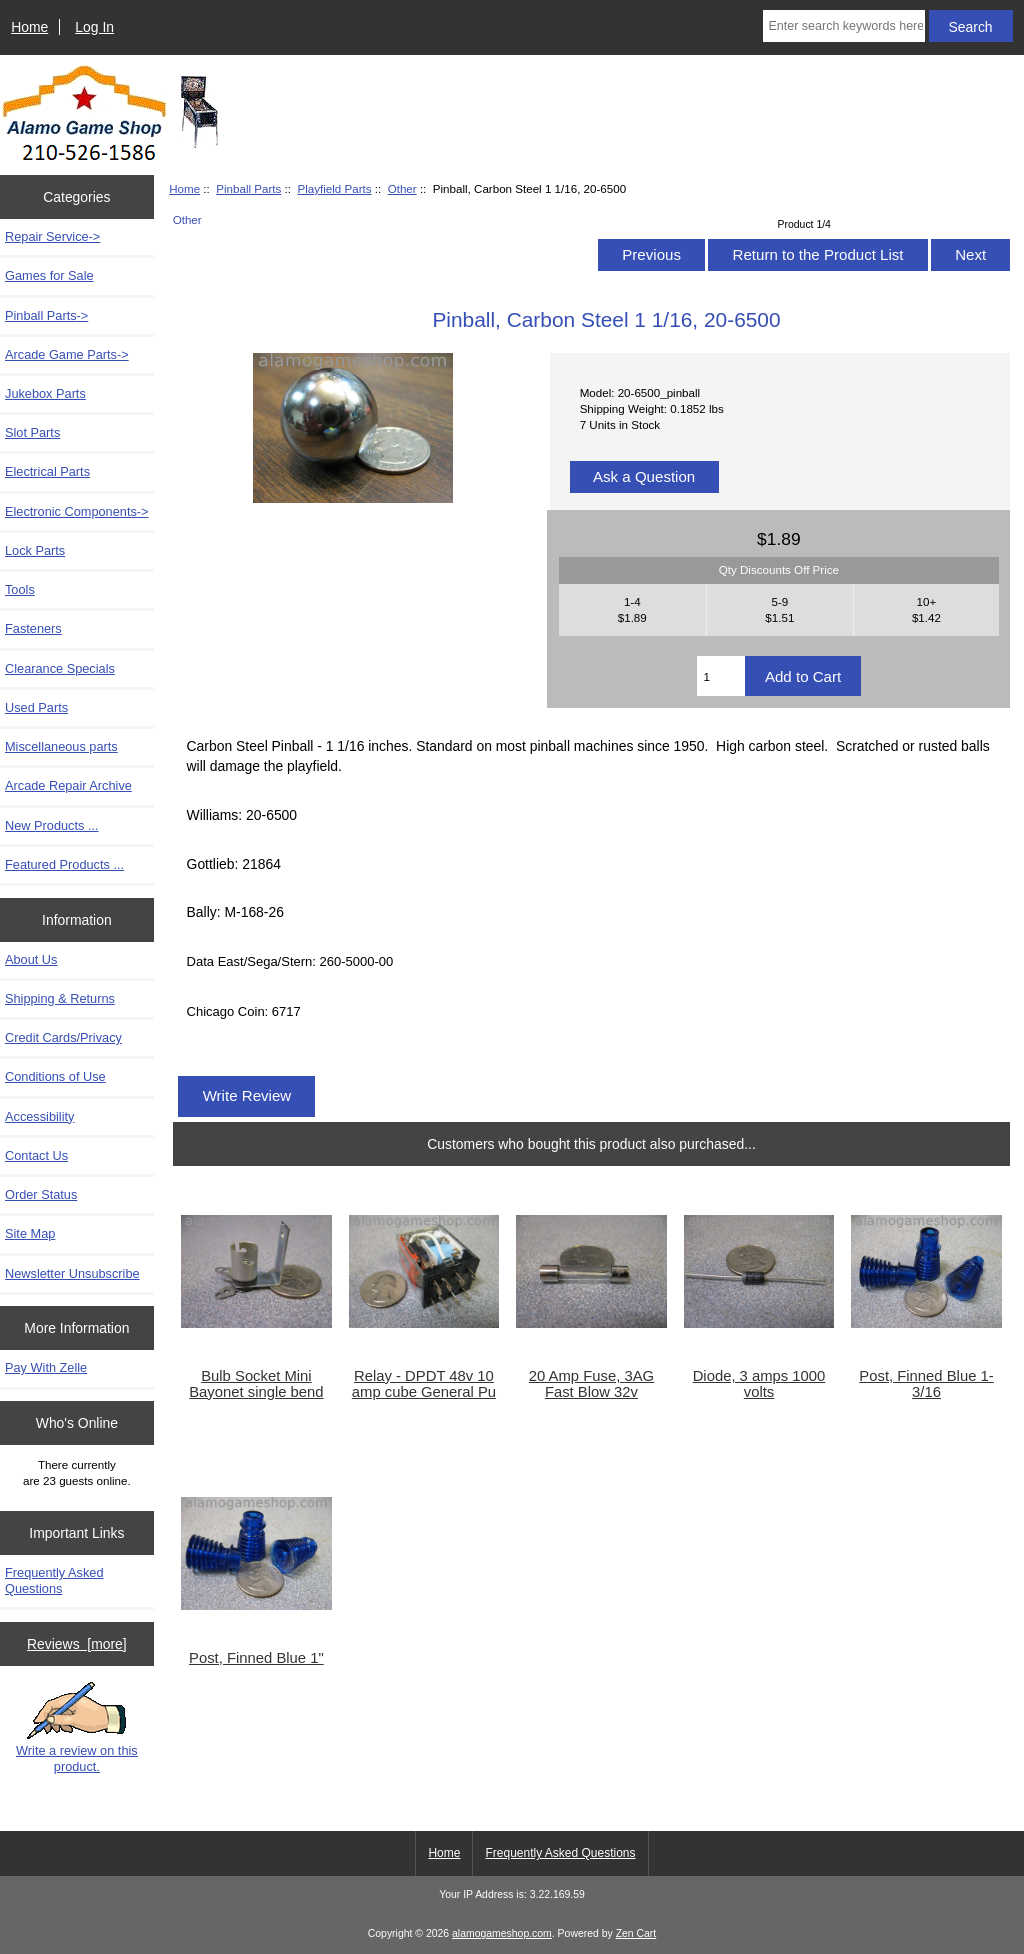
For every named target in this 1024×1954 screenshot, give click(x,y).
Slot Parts (32, 432)
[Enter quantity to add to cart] (721, 676)
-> (46, 315)
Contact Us (36, 1155)
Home (29, 27)
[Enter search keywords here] (843, 26)
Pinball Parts (248, 188)
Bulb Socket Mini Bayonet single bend (256, 1384)
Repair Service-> (52, 236)
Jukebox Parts (45, 393)
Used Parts (36, 707)
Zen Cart (636, 1933)
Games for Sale (49, 275)
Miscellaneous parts (61, 746)
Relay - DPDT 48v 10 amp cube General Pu (424, 1384)
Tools (20, 589)
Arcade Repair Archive (68, 785)
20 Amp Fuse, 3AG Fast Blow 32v (591, 1384)
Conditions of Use (55, 1076)
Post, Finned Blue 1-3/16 (926, 1384)
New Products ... (52, 825)
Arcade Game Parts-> (67, 354)
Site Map (30, 1233)
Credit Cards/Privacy (63, 1037)
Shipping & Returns (60, 998)
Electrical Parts (47, 471)
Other (402, 188)
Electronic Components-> (77, 511)
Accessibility (39, 1116)
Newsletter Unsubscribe (72, 1273)
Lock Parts (35, 550)
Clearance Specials (60, 668)
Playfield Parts (334, 188)
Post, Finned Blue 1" (256, 1658)
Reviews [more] (77, 1644)
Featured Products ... (64, 864)
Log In (94, 27)
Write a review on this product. (77, 1728)
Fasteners (33, 628)
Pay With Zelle (46, 1367)
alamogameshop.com (502, 1933)
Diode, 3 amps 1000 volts (759, 1384)
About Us (31, 959)
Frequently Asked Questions (54, 1580)
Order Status (41, 1194)
